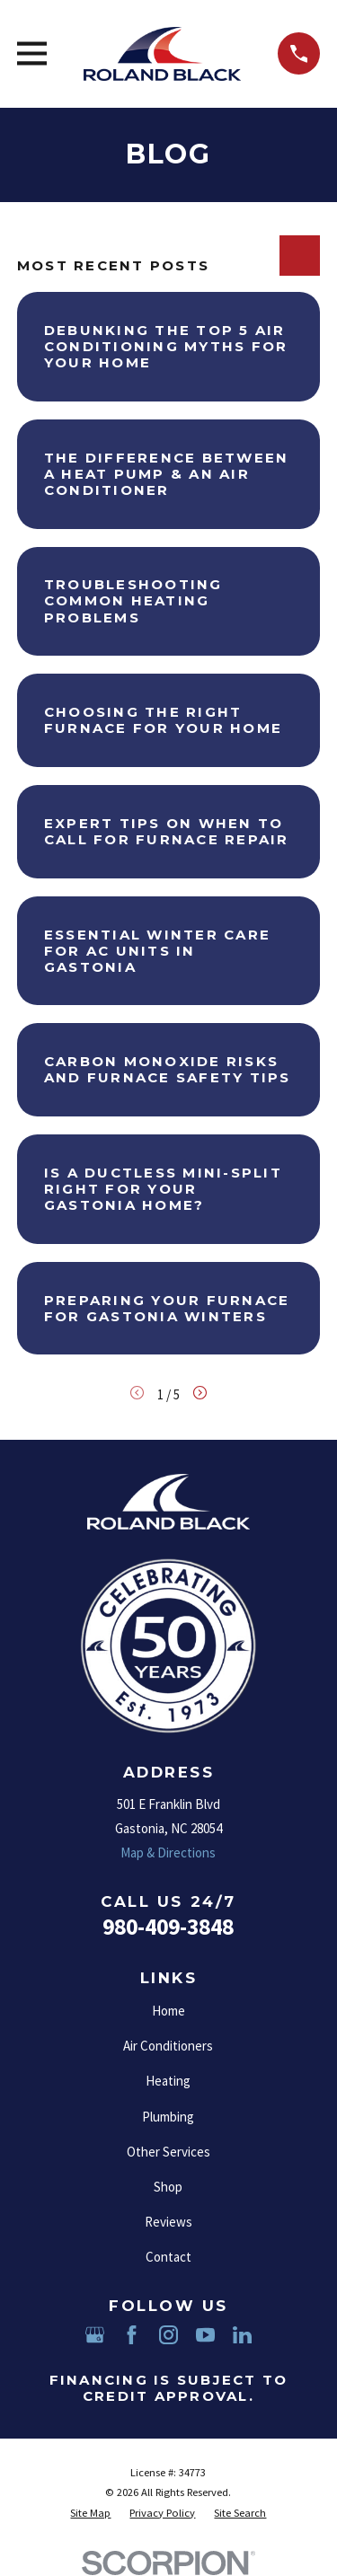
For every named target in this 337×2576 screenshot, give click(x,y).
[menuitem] (90, 2513)
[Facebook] (131, 2334)
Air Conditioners (168, 2045)
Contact (168, 2256)
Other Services (168, 2151)
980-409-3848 (168, 1926)
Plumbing (168, 2116)
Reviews (168, 2221)
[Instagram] (168, 2334)
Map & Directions (168, 1852)
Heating (168, 2080)
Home (168, 2010)
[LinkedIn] (242, 2334)
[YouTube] (205, 2334)
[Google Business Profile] (94, 2334)
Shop (168, 2186)
